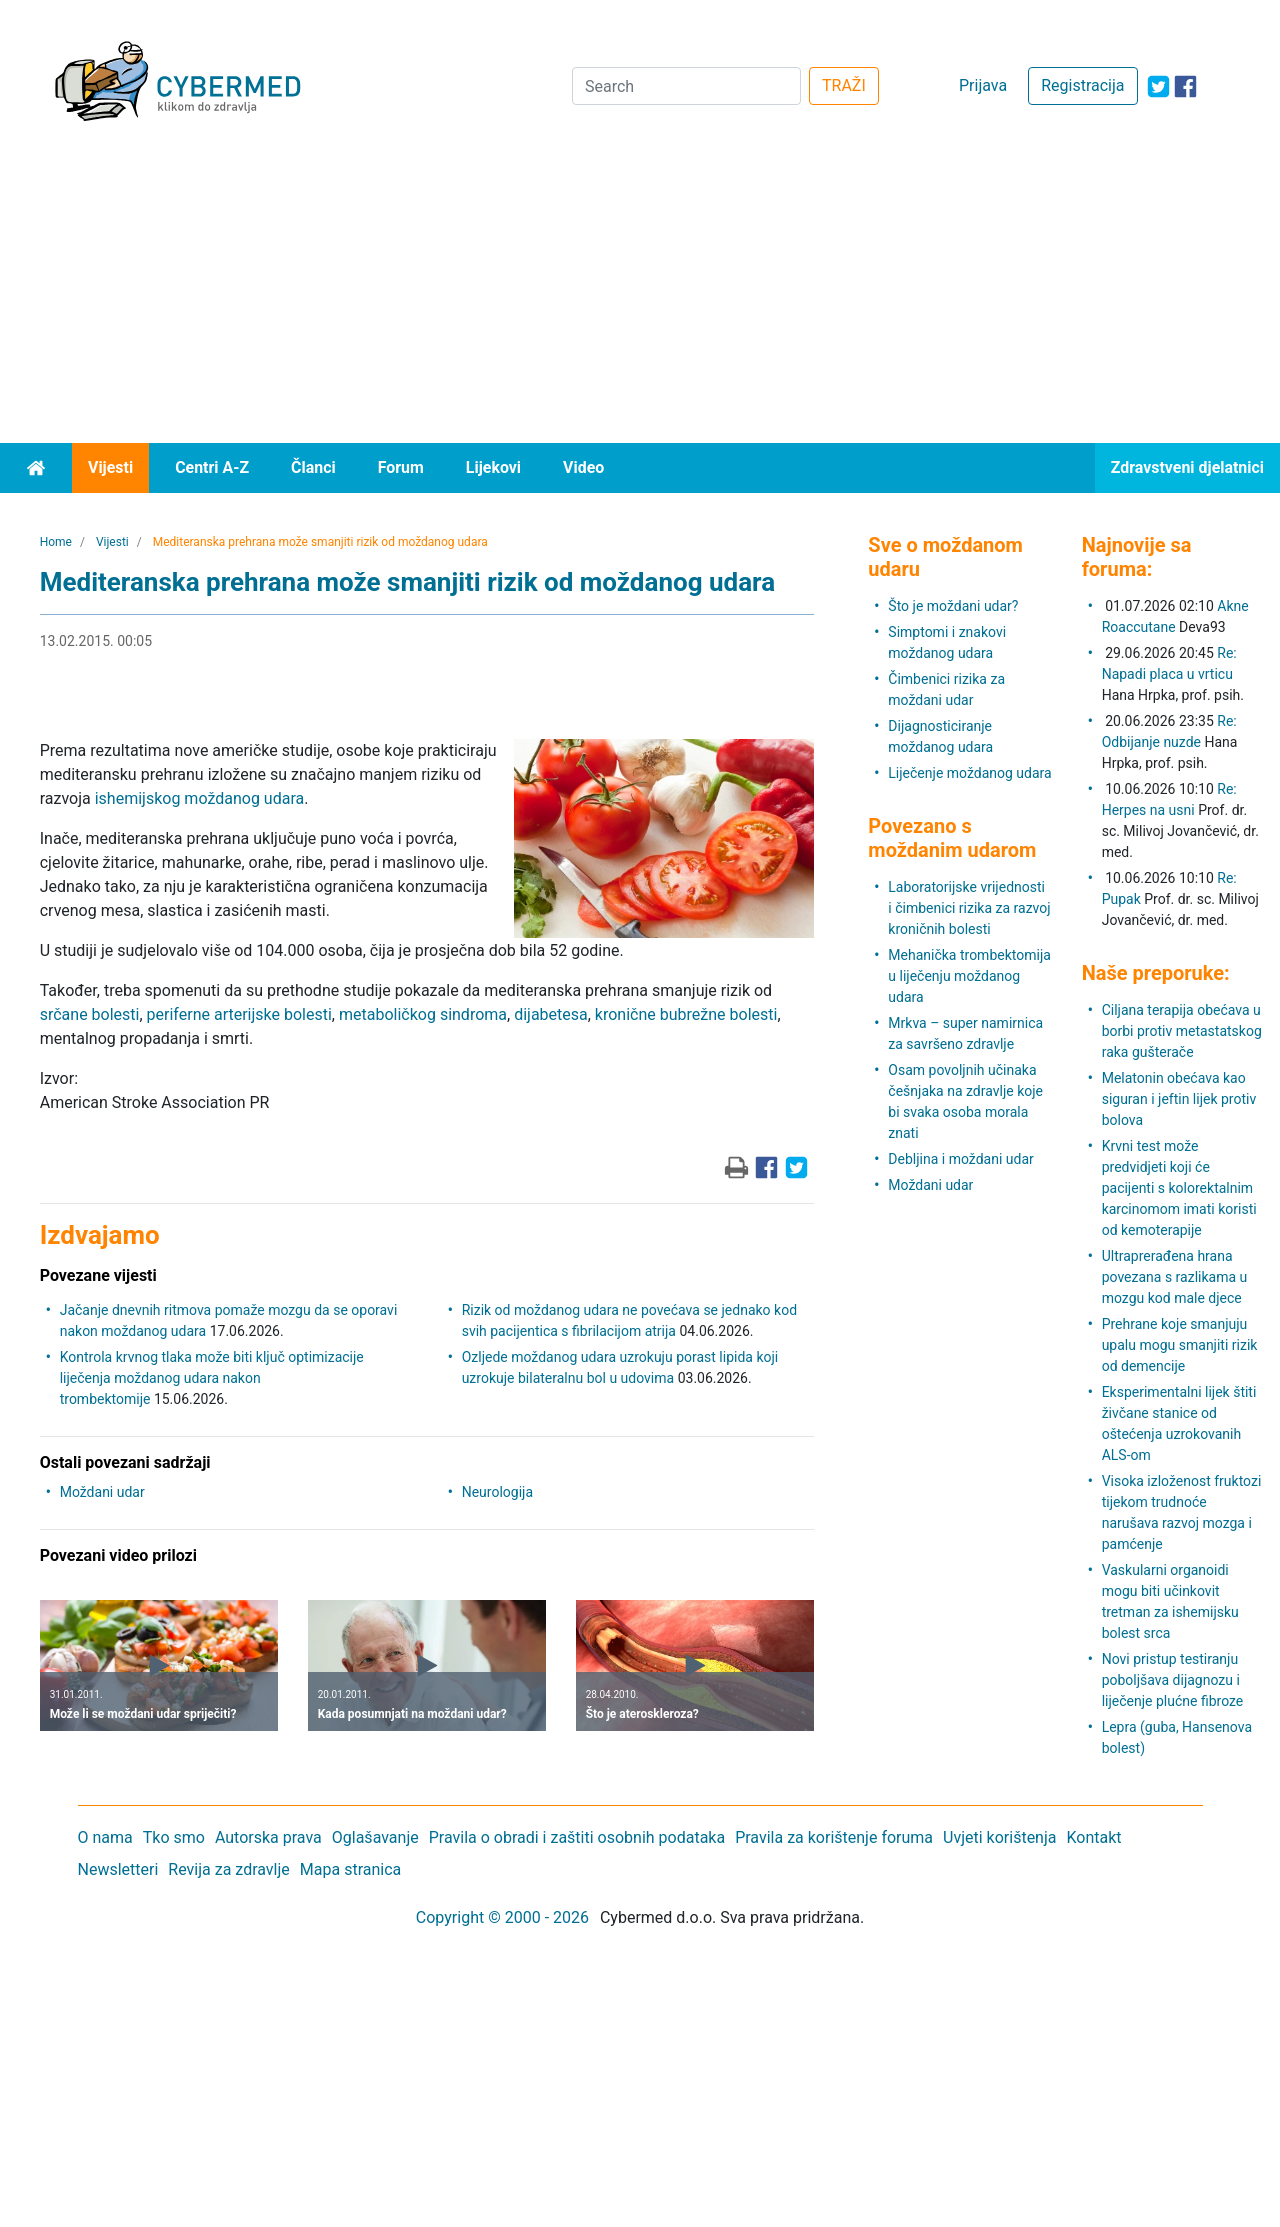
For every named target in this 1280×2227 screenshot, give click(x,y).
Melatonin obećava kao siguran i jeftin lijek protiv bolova (1179, 1099)
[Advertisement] (640, 293)
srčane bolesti (90, 1014)
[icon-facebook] (1185, 86)
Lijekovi (493, 467)
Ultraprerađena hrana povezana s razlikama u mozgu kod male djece (1175, 1277)
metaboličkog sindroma (423, 1014)
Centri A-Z (212, 467)
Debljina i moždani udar (960, 1159)
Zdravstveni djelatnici (1187, 467)
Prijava (983, 85)
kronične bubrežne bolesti (686, 1014)
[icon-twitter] (1158, 86)
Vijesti (110, 467)
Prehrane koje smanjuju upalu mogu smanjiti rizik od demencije (1180, 1345)
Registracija (1082, 85)
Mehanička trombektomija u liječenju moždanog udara (969, 976)
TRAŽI (844, 85)
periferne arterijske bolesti (239, 1014)
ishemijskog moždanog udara (199, 798)
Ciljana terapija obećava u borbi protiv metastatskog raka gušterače (1182, 1031)
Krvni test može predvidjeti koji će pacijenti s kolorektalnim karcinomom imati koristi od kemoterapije (1179, 1188)
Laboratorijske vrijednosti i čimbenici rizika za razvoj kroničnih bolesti (969, 908)
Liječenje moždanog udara (969, 773)
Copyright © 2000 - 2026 (502, 1917)
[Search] (686, 86)
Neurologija (497, 1492)
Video (583, 467)
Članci (313, 467)
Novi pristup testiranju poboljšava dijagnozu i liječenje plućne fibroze (1173, 1680)
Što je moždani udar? (953, 606)
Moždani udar (102, 1492)
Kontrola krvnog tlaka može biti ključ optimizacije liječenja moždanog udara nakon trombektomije (212, 1378)
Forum (401, 467)
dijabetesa (551, 1014)
